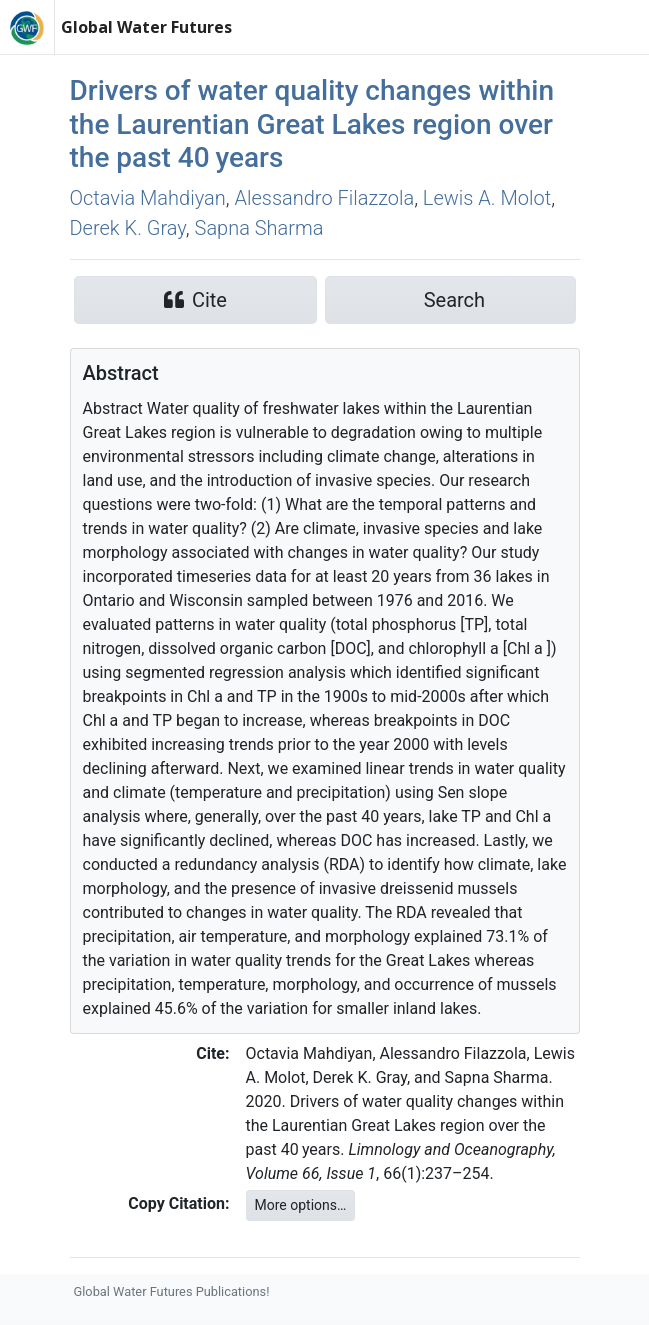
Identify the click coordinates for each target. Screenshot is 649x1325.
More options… (301, 1205)
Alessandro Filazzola (324, 198)
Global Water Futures (146, 27)
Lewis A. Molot (487, 198)
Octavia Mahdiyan (148, 198)
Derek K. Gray (128, 228)
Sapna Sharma (259, 228)
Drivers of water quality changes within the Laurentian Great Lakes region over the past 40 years (312, 124)
